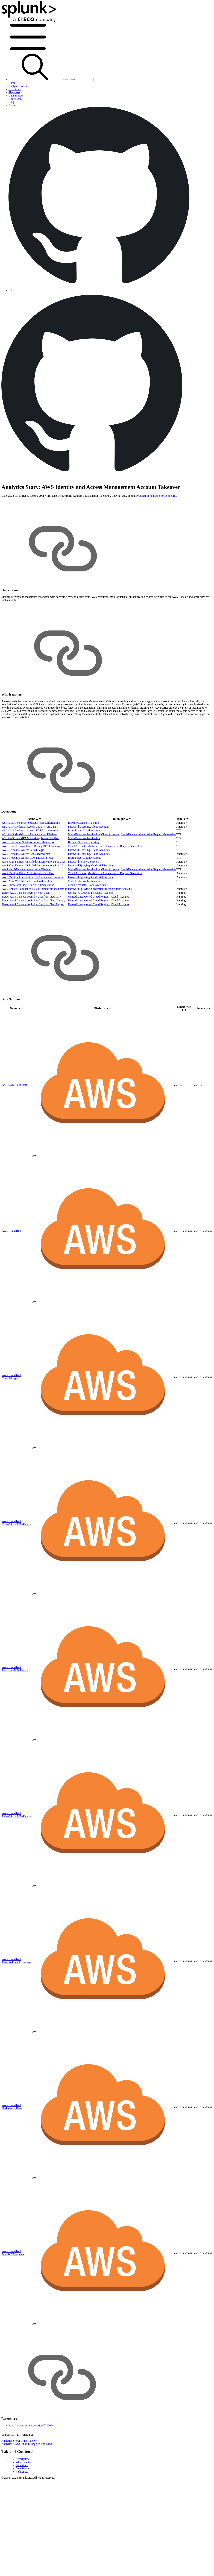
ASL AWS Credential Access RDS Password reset (30, 830)
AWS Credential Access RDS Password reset (27, 857)
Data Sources (23, 2468)
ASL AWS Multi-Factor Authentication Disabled (29, 834)
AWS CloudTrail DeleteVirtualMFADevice (16, 1815)
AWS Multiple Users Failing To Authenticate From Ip (32, 877)
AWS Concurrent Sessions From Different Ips (28, 842)
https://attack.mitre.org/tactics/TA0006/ (30, 2425)
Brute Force (74, 830)
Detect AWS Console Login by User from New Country (33, 900)
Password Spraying (79, 865)
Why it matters (24, 2462)
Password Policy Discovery (83, 861)
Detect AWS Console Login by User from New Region (33, 904)
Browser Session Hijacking (83, 822)
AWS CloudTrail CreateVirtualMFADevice (16, 1523)
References (22, 2471)
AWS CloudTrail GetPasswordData (12, 2107)
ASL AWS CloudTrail (14, 1084)
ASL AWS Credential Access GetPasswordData (29, 826)
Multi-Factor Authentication (84, 834)
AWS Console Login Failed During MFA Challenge (31, 846)
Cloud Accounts (101, 826)
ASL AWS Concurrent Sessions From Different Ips (31, 822)
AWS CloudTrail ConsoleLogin (11, 1377)
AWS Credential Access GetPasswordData (26, 853)
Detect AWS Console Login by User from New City (31, 896)
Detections (22, 2465)
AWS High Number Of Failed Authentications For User (33, 861)
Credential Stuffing (102, 865)
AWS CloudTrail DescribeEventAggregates (16, 1961)
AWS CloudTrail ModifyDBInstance (13, 2253)
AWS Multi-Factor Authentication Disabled (26, 869)
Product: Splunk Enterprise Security (156, 495)
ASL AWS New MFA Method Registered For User (30, 838)
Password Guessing (79, 826)
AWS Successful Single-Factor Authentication (28, 884)
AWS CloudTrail (11, 1230)
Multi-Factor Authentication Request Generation (148, 834)
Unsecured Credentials (81, 892)
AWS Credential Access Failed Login (23, 849)
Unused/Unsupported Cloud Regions (89, 896)
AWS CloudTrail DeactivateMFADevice (15, 1669)
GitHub (15, 2434)
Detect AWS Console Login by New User (25, 892)
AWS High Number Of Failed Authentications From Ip (33, 865)
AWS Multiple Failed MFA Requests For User (28, 873)
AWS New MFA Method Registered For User (28, 881)
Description (22, 2458)
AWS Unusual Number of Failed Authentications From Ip (34, 888)
